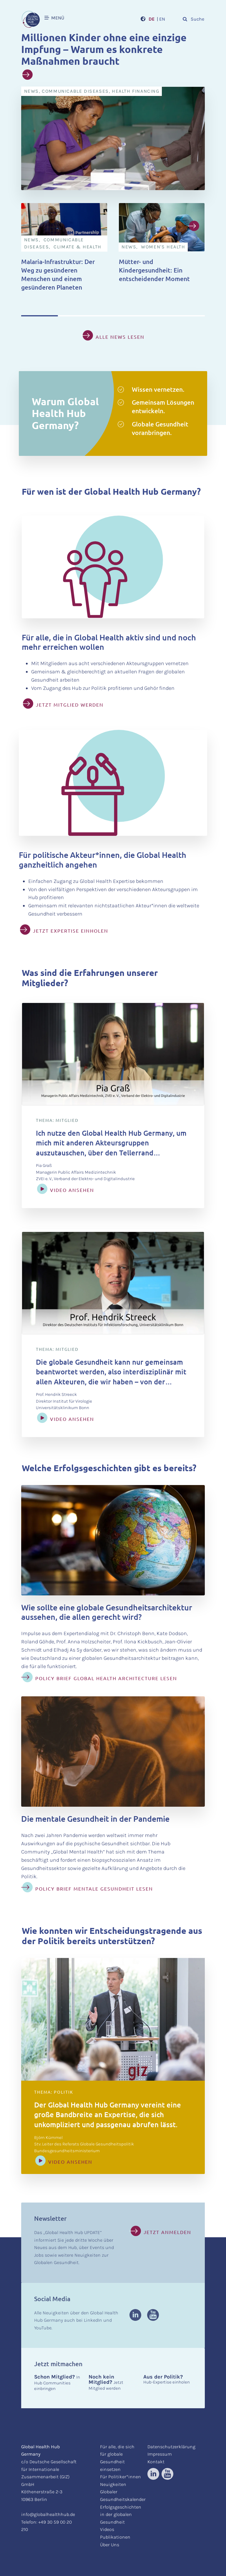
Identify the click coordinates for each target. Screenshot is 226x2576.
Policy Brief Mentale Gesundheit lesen (94, 1888)
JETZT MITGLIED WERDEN (70, 704)
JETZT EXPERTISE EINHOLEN (70, 931)
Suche (193, 19)
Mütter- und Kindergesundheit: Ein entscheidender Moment (154, 270)
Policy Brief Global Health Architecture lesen (106, 1678)
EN (162, 19)
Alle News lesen (120, 337)
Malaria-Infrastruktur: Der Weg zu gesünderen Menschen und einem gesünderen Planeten (58, 274)
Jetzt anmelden (167, 2232)
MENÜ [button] (54, 18)
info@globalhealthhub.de (48, 2514)
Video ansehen (72, 1190)
